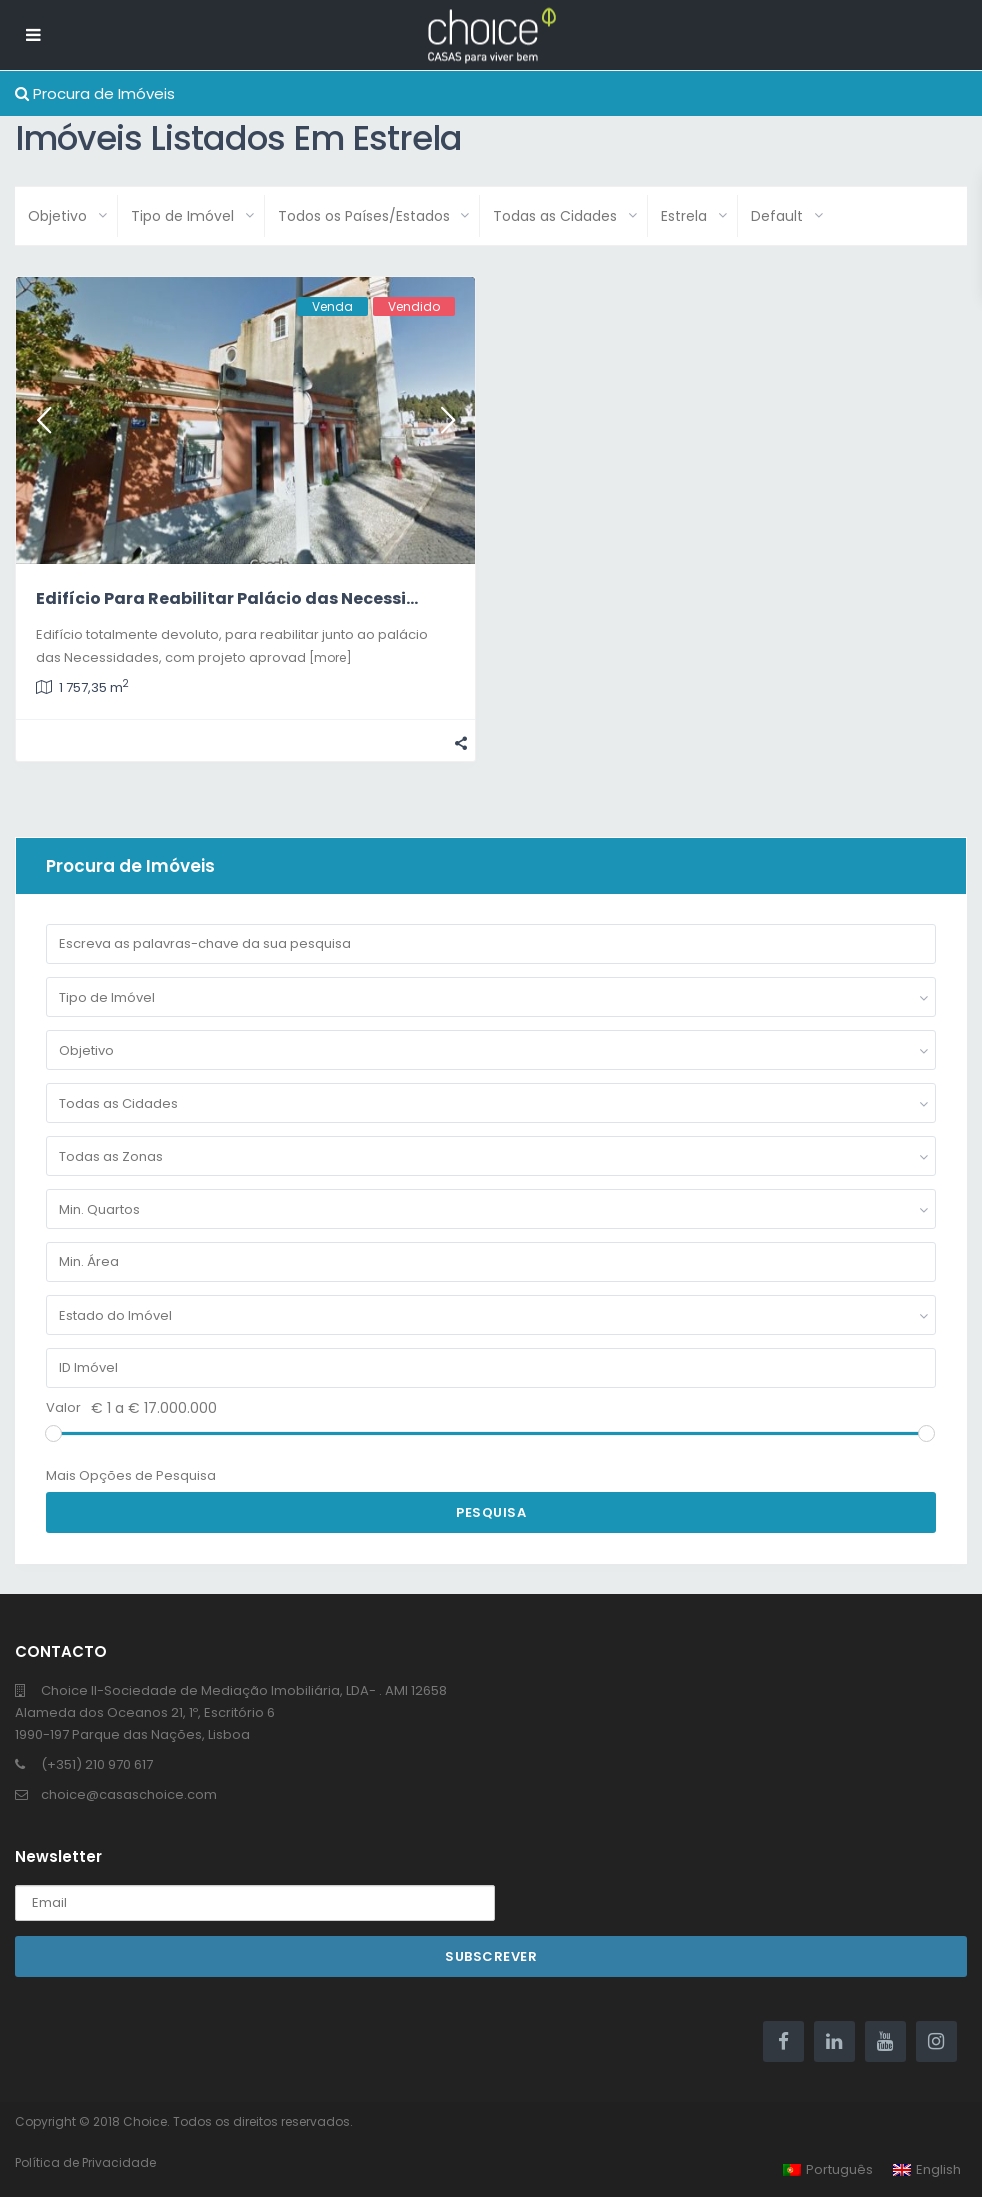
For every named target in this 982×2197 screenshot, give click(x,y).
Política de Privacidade (85, 2162)
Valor (63, 1407)
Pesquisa (491, 1512)
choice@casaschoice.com (129, 1794)
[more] (330, 657)
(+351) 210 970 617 (97, 1764)
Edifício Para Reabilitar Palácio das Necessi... (227, 598)
